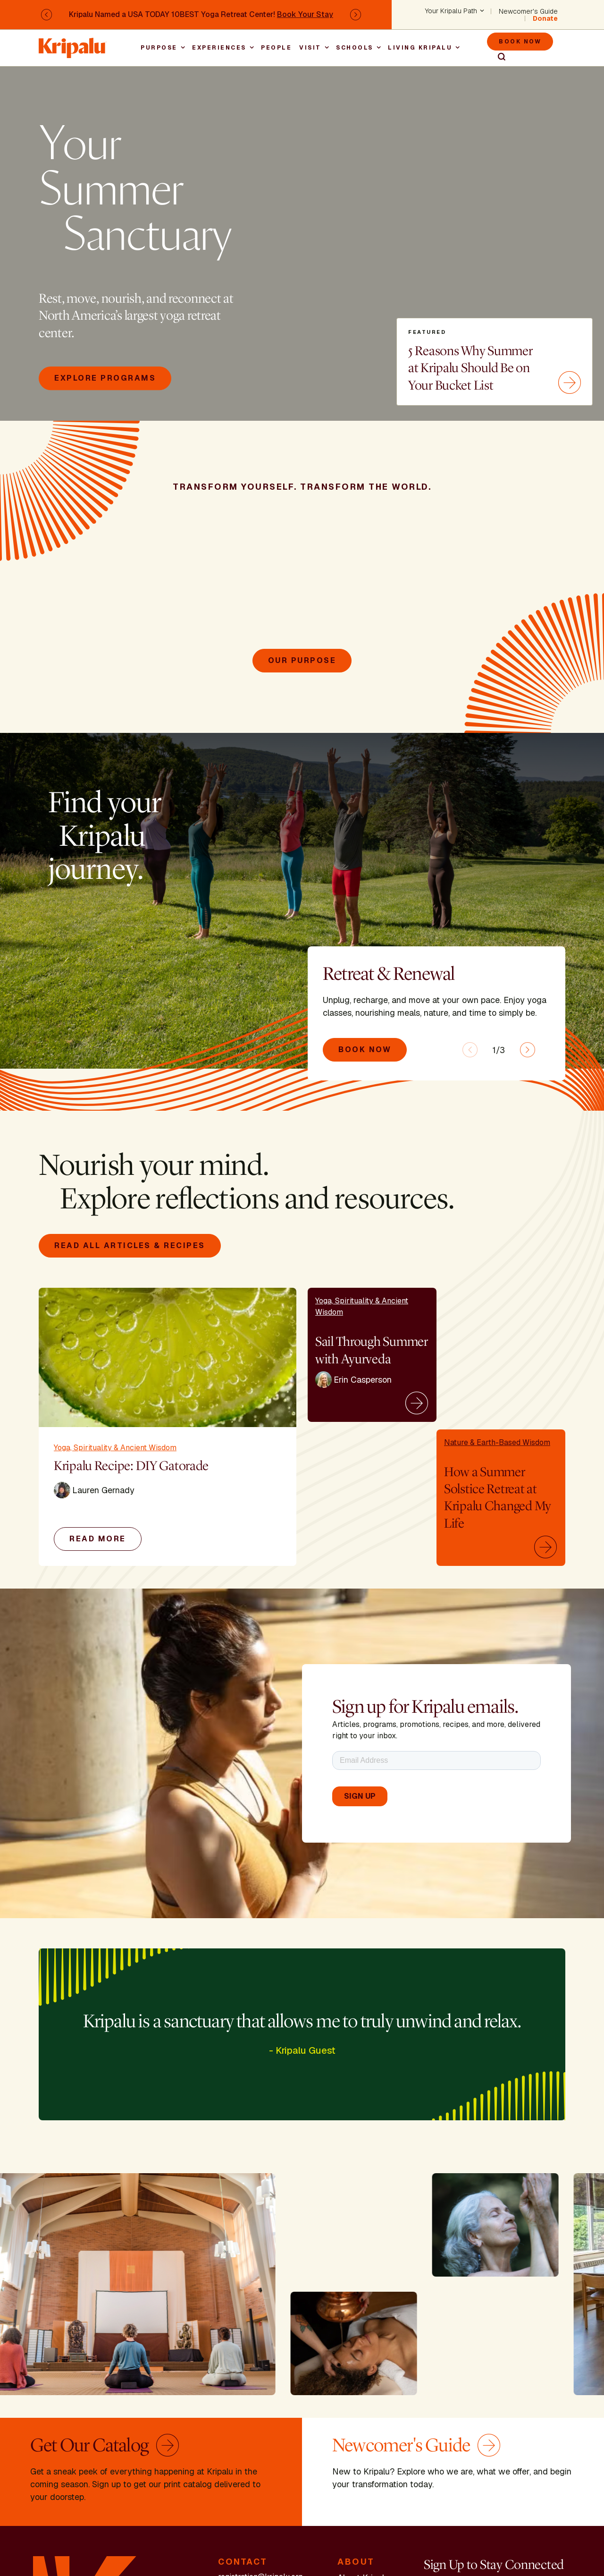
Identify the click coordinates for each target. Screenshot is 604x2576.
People (276, 47)
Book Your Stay (305, 14)
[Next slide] (527, 1049)
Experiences (219, 47)
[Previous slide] (470, 1049)
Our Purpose (302, 660)
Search (497, 57)
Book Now (520, 41)
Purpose (159, 47)
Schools (354, 47)
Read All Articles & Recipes (129, 1245)
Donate (545, 18)
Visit (310, 47)
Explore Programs (105, 378)
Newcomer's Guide (528, 11)
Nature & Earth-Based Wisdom (497, 1442)
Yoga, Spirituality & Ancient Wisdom (115, 1448)
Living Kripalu (420, 47)
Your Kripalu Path (451, 11)
